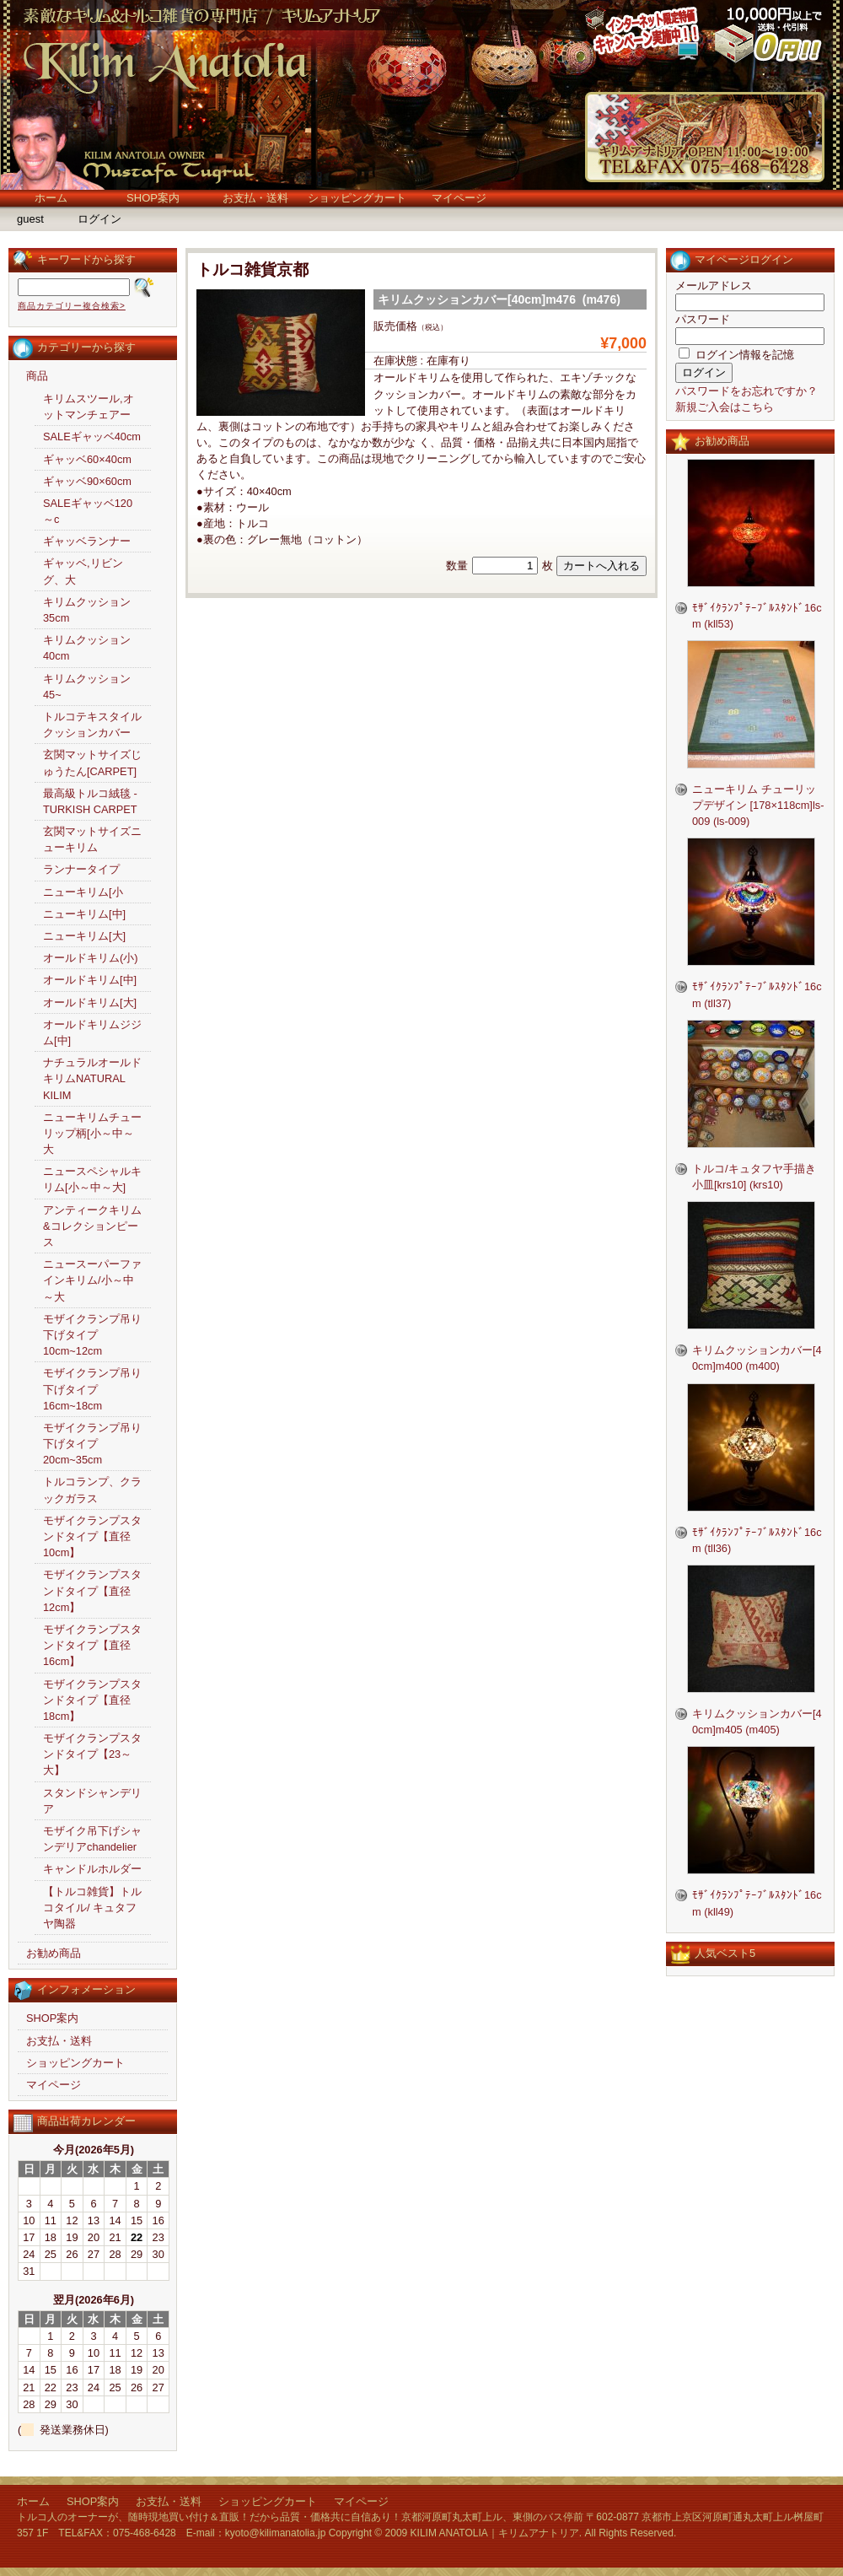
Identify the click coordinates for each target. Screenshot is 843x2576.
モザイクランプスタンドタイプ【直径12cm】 (92, 1590)
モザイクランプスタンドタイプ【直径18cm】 (92, 1700)
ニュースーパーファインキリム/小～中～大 (92, 1280)
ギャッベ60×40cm (87, 459)
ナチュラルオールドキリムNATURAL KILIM (92, 1078)
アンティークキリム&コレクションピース (92, 1226)
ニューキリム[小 (83, 892)
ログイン (99, 219)
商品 (37, 375)
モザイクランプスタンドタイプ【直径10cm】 (92, 1536)
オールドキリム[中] (90, 979)
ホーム (51, 197)
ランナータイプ (81, 869)
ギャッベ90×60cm (87, 481)
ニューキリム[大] (84, 936)
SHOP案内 (153, 197)
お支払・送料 (255, 197)
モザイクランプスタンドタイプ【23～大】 (92, 1754)
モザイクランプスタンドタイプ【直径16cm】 (92, 1645)
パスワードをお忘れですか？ (746, 391)
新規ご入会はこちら (724, 407)
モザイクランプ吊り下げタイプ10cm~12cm (92, 1334)
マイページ (459, 197)
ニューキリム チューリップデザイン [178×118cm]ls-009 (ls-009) (758, 805)
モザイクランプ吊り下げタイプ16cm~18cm (92, 1388)
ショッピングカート (357, 197)
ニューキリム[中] (84, 914)
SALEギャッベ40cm (92, 436)
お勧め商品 (53, 1953)
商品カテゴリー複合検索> (72, 305)
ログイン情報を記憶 (736, 354)
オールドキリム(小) (90, 957)
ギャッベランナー (87, 541)
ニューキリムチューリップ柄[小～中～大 (92, 1133)
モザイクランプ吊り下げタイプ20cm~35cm (92, 1443)
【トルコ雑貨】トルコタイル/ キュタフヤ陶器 (92, 1907)
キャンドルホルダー (92, 1868)
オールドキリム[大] (90, 1002)
